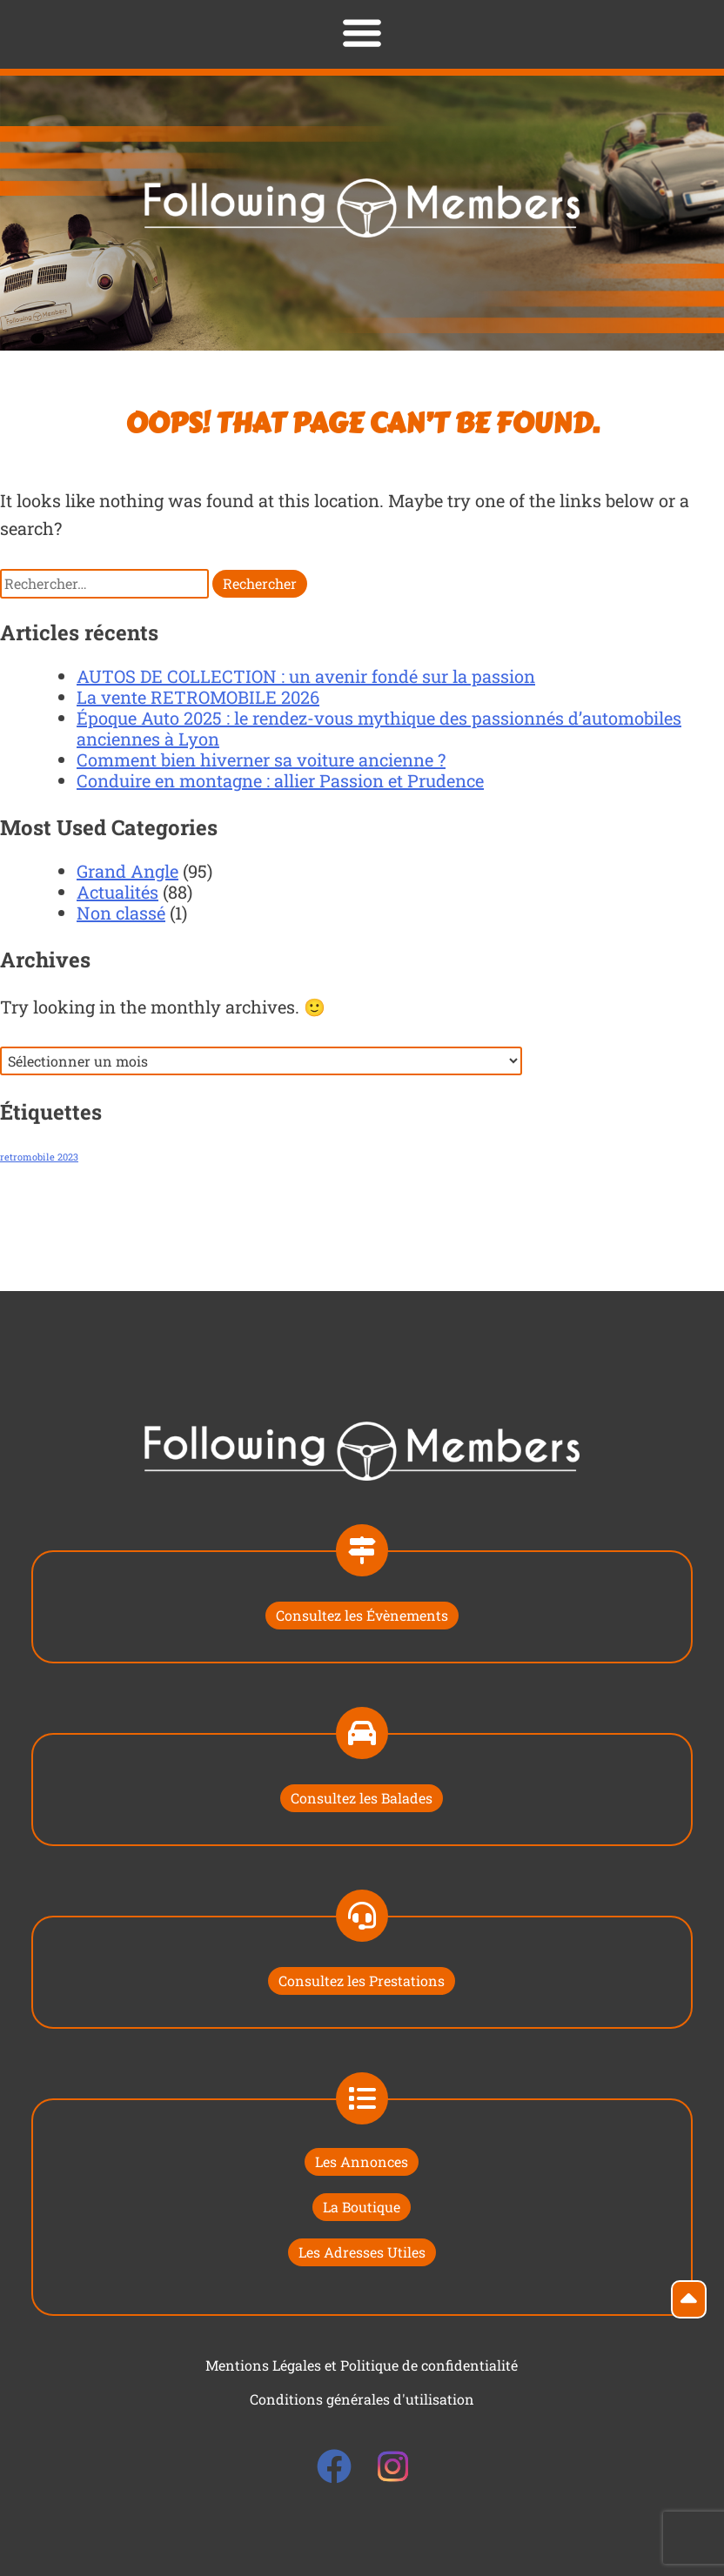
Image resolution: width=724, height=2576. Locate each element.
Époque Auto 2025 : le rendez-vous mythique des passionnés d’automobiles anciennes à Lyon (379, 728)
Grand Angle (127, 871)
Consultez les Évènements (362, 1615)
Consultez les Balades (361, 1798)
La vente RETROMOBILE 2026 (198, 697)
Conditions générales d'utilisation (362, 2399)
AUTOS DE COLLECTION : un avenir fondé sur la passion (306, 676)
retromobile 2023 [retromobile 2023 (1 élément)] (39, 1157)
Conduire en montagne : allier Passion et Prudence (280, 780)
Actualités (117, 891)
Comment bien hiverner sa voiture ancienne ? (261, 759)
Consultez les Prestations (361, 1980)
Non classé (121, 912)
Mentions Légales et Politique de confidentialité (361, 2365)
